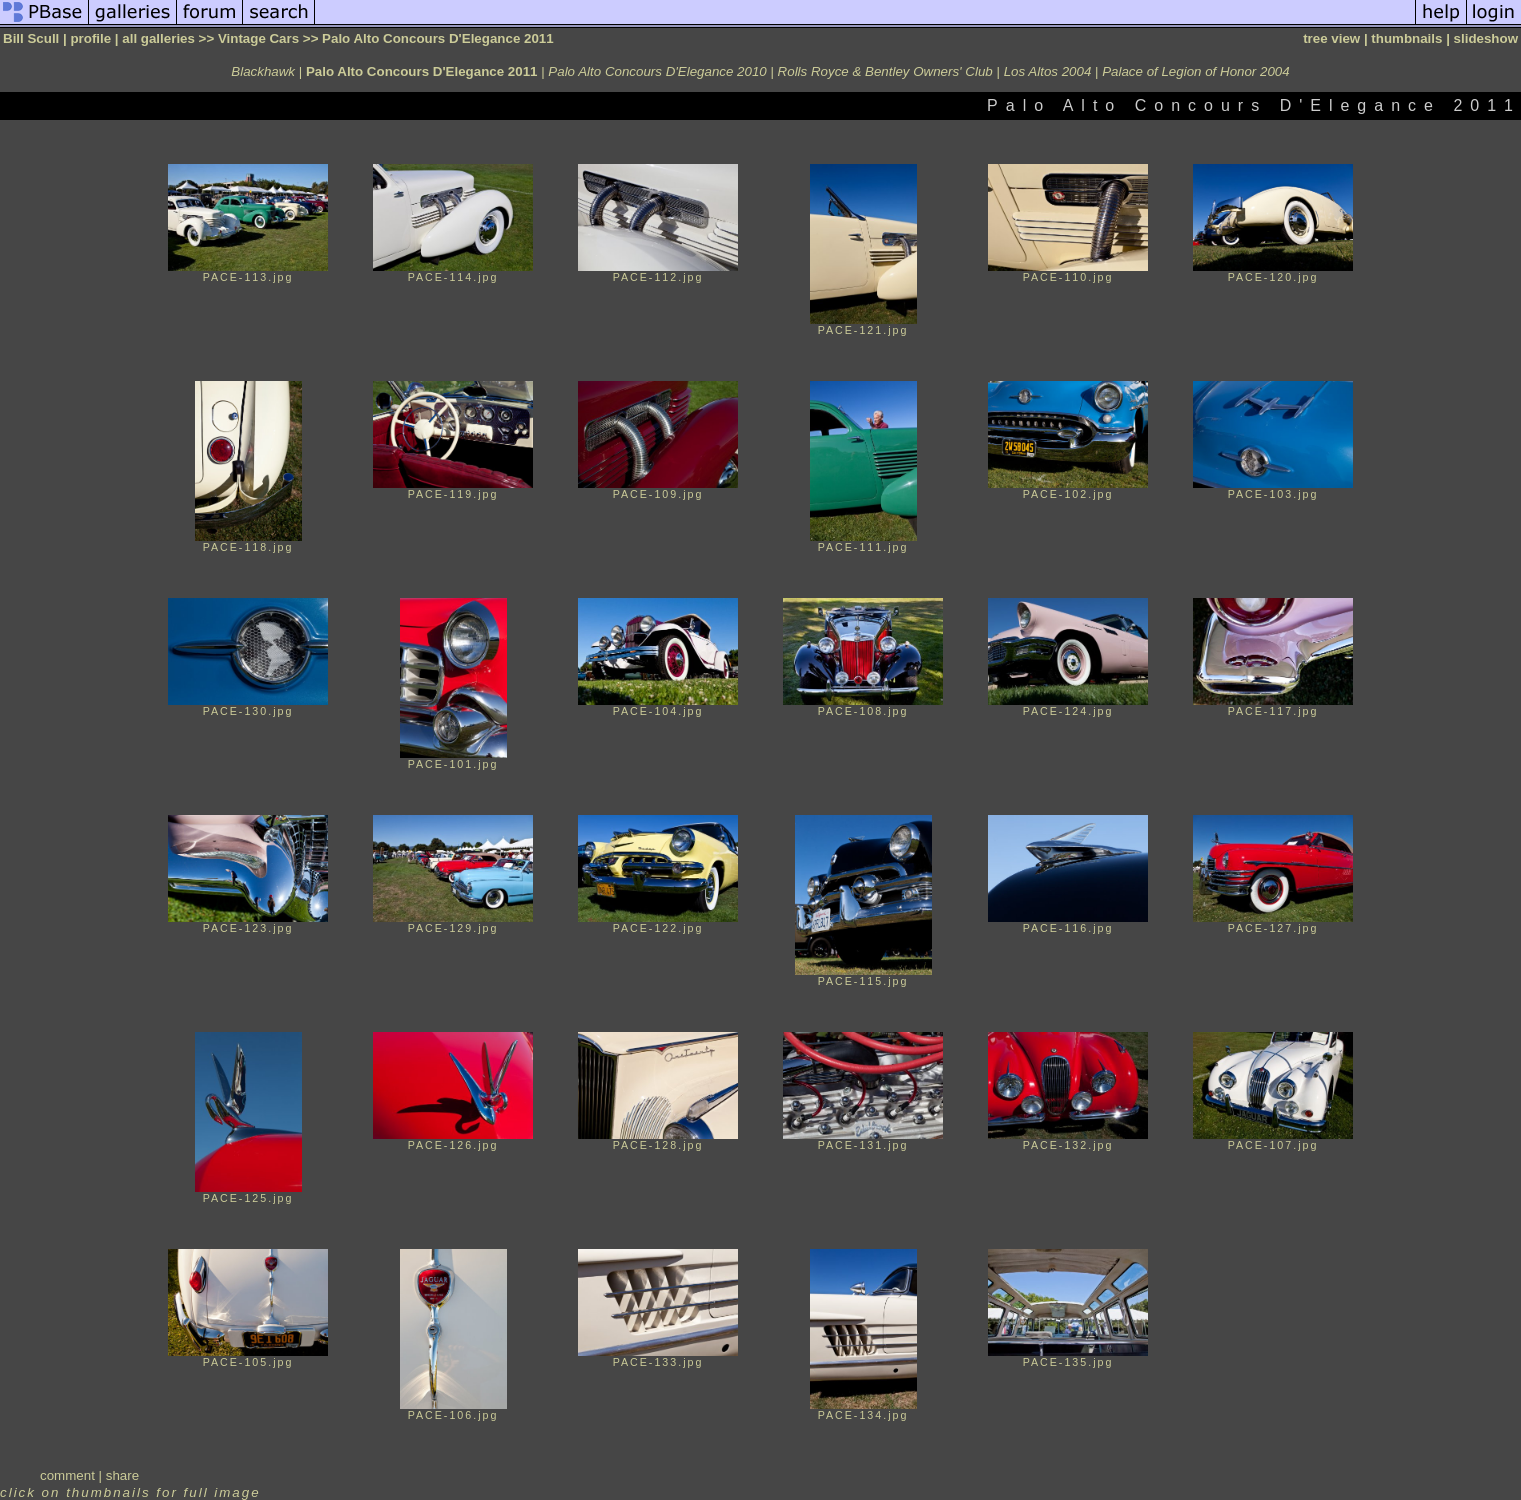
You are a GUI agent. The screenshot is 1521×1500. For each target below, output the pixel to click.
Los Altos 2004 (1048, 71)
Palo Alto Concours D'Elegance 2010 (657, 71)
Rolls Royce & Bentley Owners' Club (885, 71)
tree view (1331, 38)
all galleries (158, 38)
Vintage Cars (258, 38)
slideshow (1486, 38)
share (122, 1475)
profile (90, 38)
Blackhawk (263, 71)
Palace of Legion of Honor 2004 (1195, 71)
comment (67, 1475)
